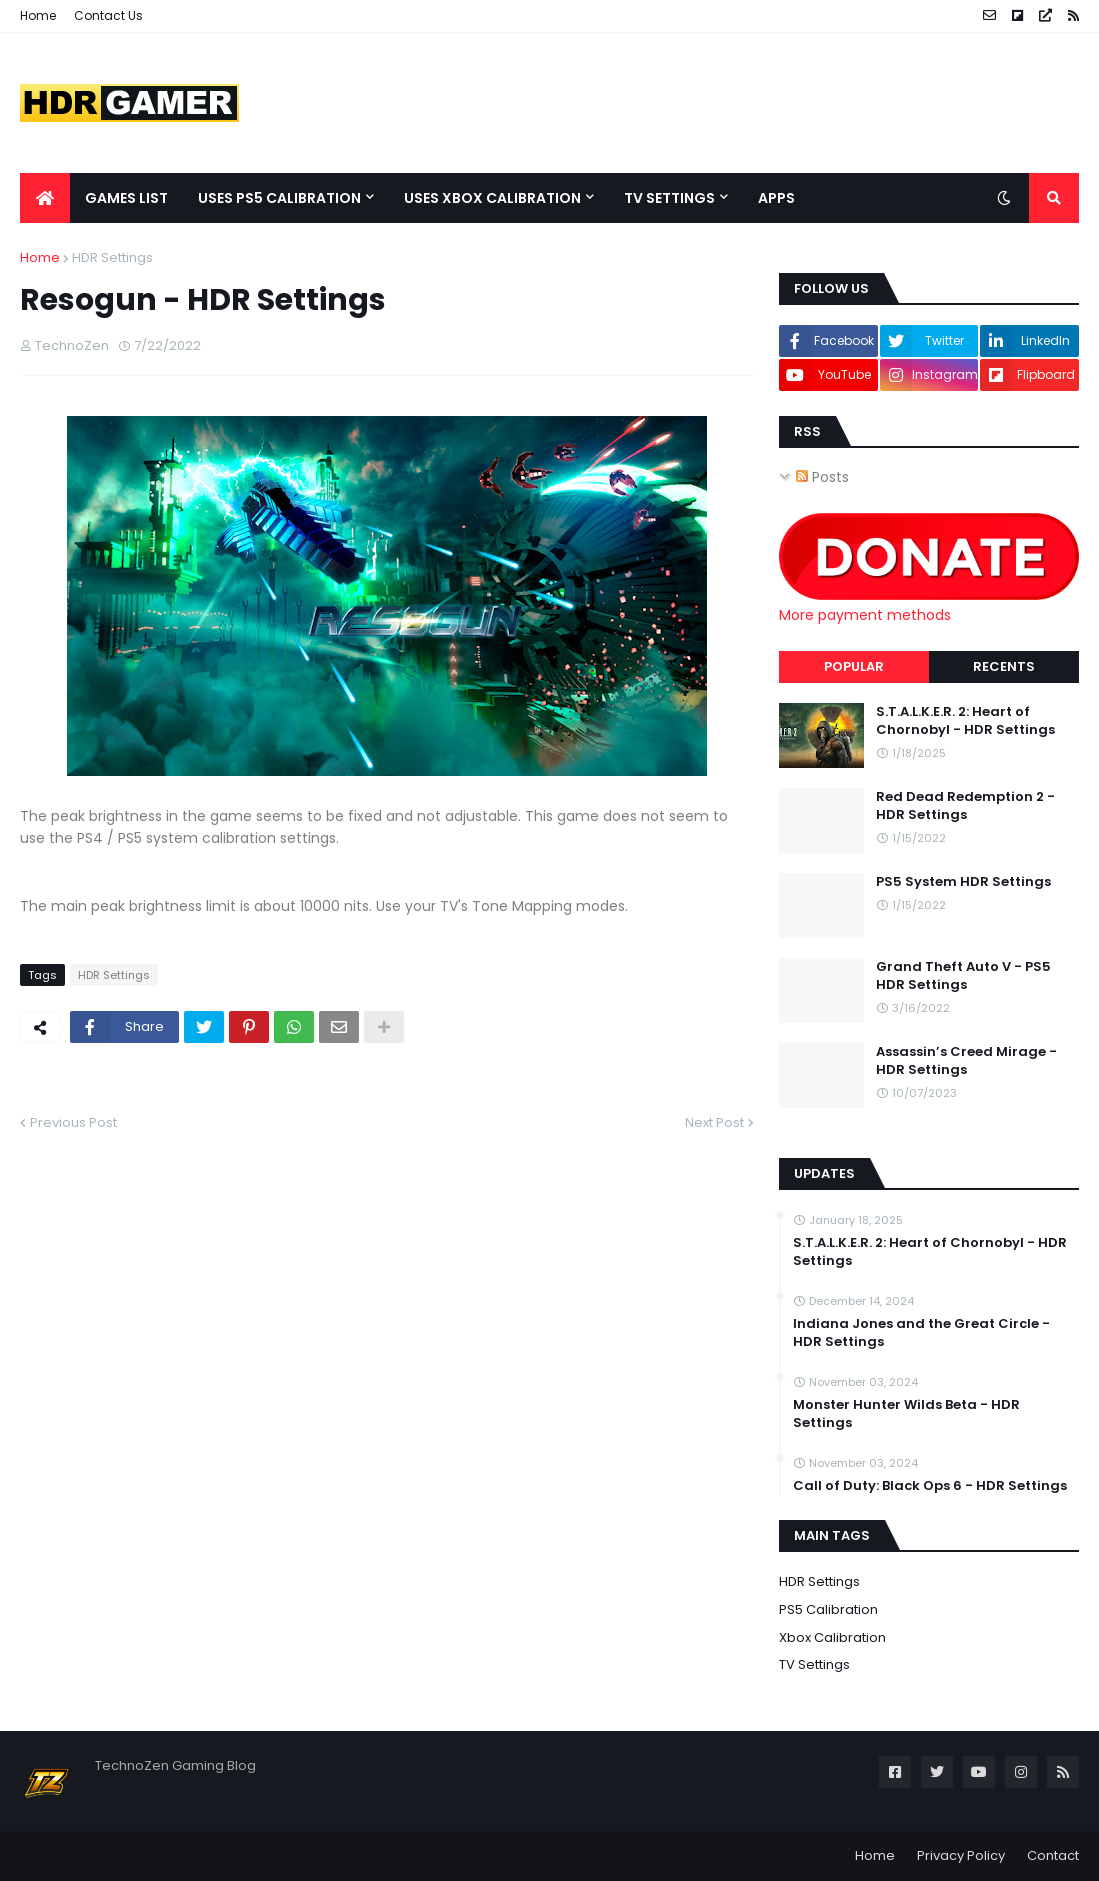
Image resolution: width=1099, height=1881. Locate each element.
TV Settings (814, 1664)
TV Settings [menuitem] (669, 198)
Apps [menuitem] (776, 198)
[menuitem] (45, 198)
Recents (1004, 666)
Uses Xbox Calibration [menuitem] (492, 198)
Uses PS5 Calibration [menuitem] (279, 198)
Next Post (714, 1122)
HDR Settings (112, 257)
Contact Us (108, 15)
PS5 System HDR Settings (963, 882)
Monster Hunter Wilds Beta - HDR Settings (906, 1414)
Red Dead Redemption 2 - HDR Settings (965, 806)
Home (38, 15)
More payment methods (865, 615)
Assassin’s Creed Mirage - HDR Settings (966, 1061)
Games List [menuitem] (126, 198)
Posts (822, 477)
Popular (854, 666)
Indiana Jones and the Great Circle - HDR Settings (921, 1333)
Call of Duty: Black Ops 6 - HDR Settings (930, 1486)
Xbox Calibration (832, 1637)
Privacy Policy (961, 1855)
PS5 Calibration (828, 1609)
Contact (1053, 1855)
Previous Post (73, 1122)
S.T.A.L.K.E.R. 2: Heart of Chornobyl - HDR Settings (965, 721)
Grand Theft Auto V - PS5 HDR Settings (963, 976)
